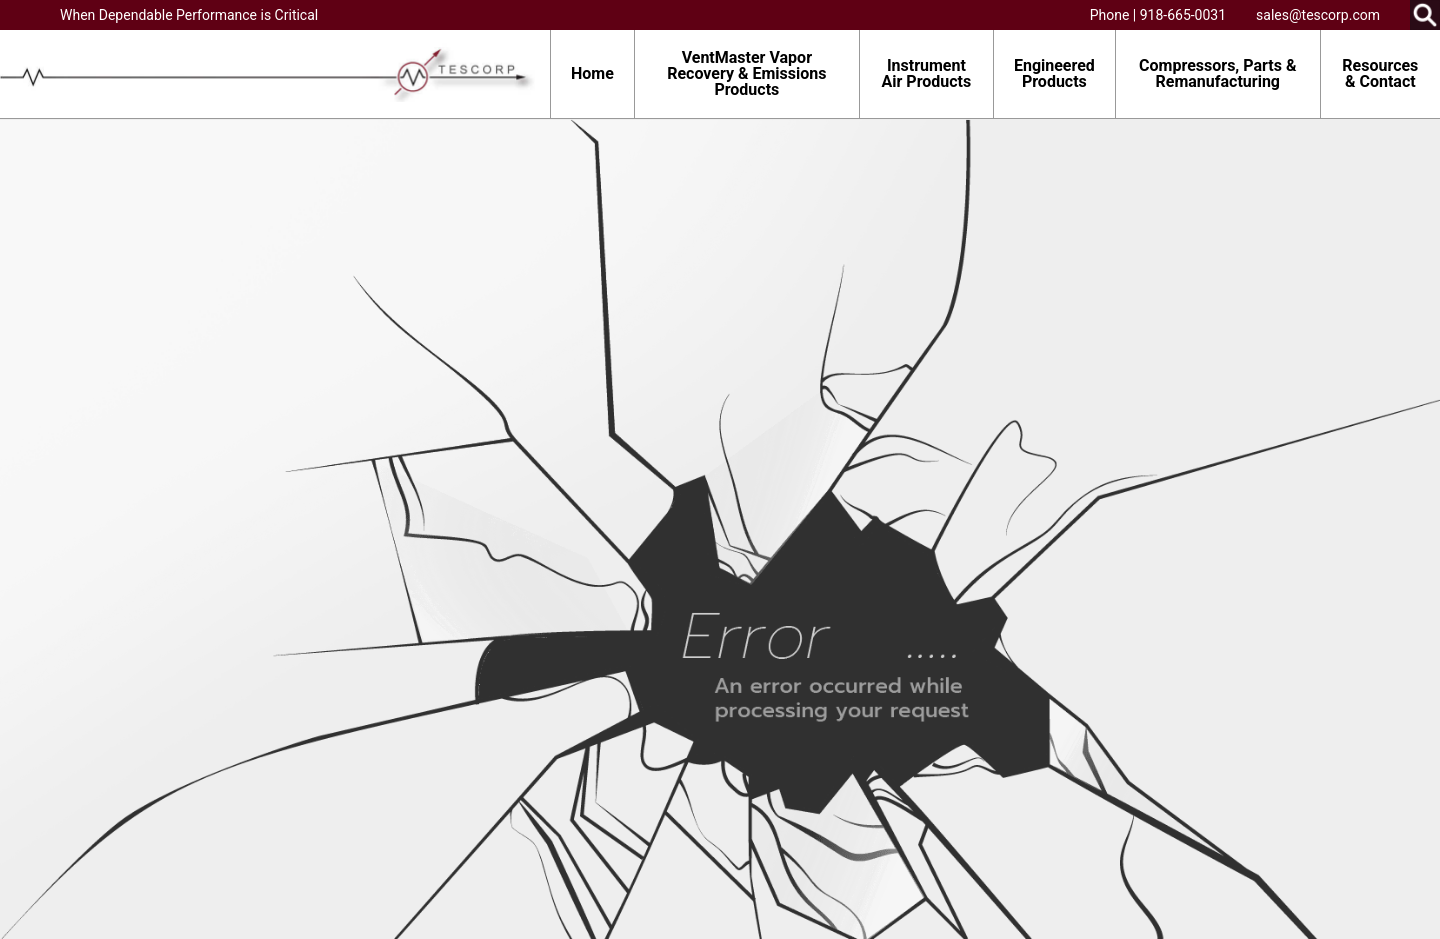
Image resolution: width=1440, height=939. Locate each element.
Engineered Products (1054, 73)
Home (592, 73)
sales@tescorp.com (1318, 15)
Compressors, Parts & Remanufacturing (1217, 73)
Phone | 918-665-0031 (1158, 15)
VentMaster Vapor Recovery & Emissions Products (746, 73)
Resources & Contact (1380, 73)
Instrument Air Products (927, 73)
